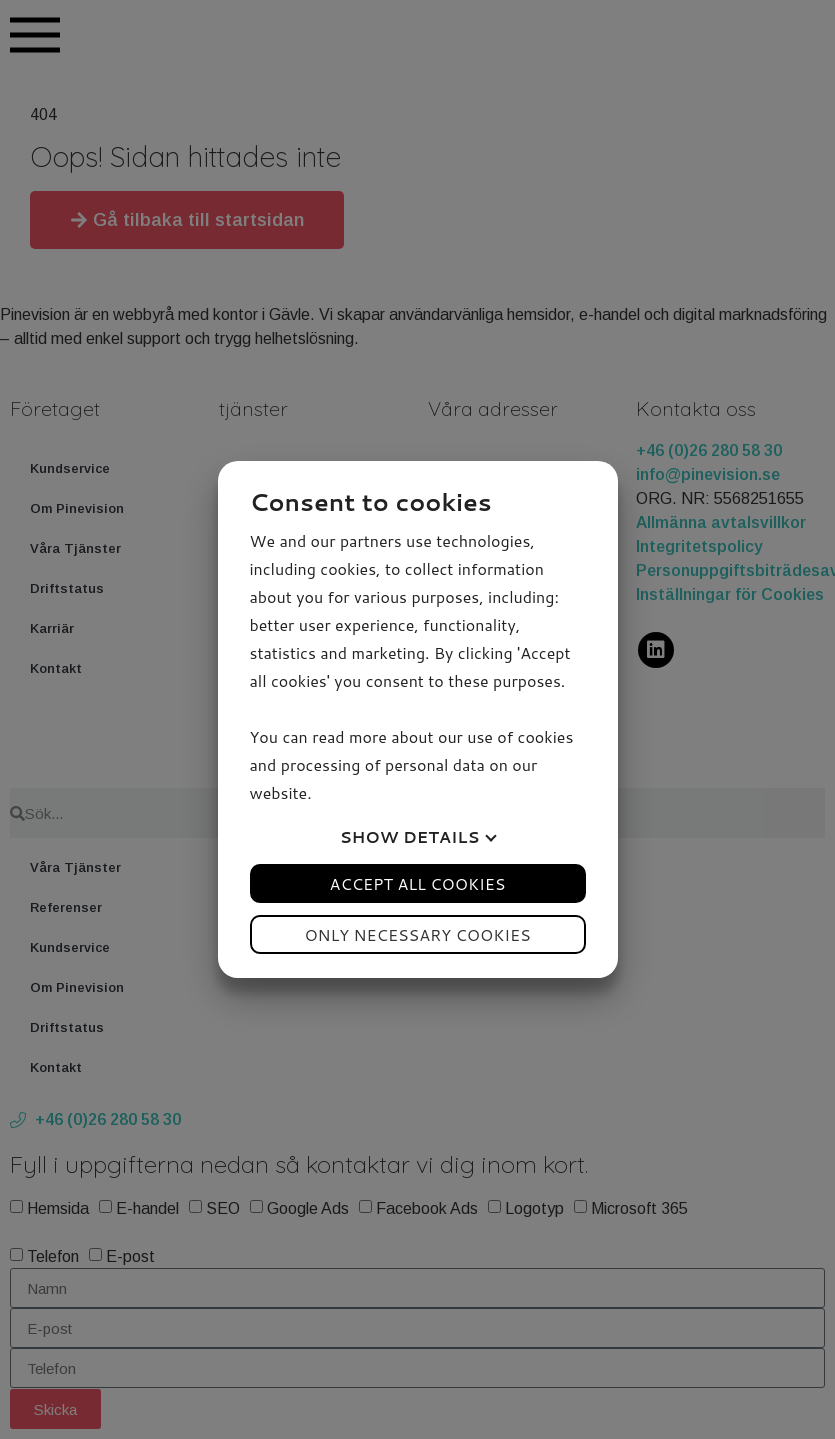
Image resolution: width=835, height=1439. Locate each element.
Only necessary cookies (417, 934)
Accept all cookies (418, 883)
